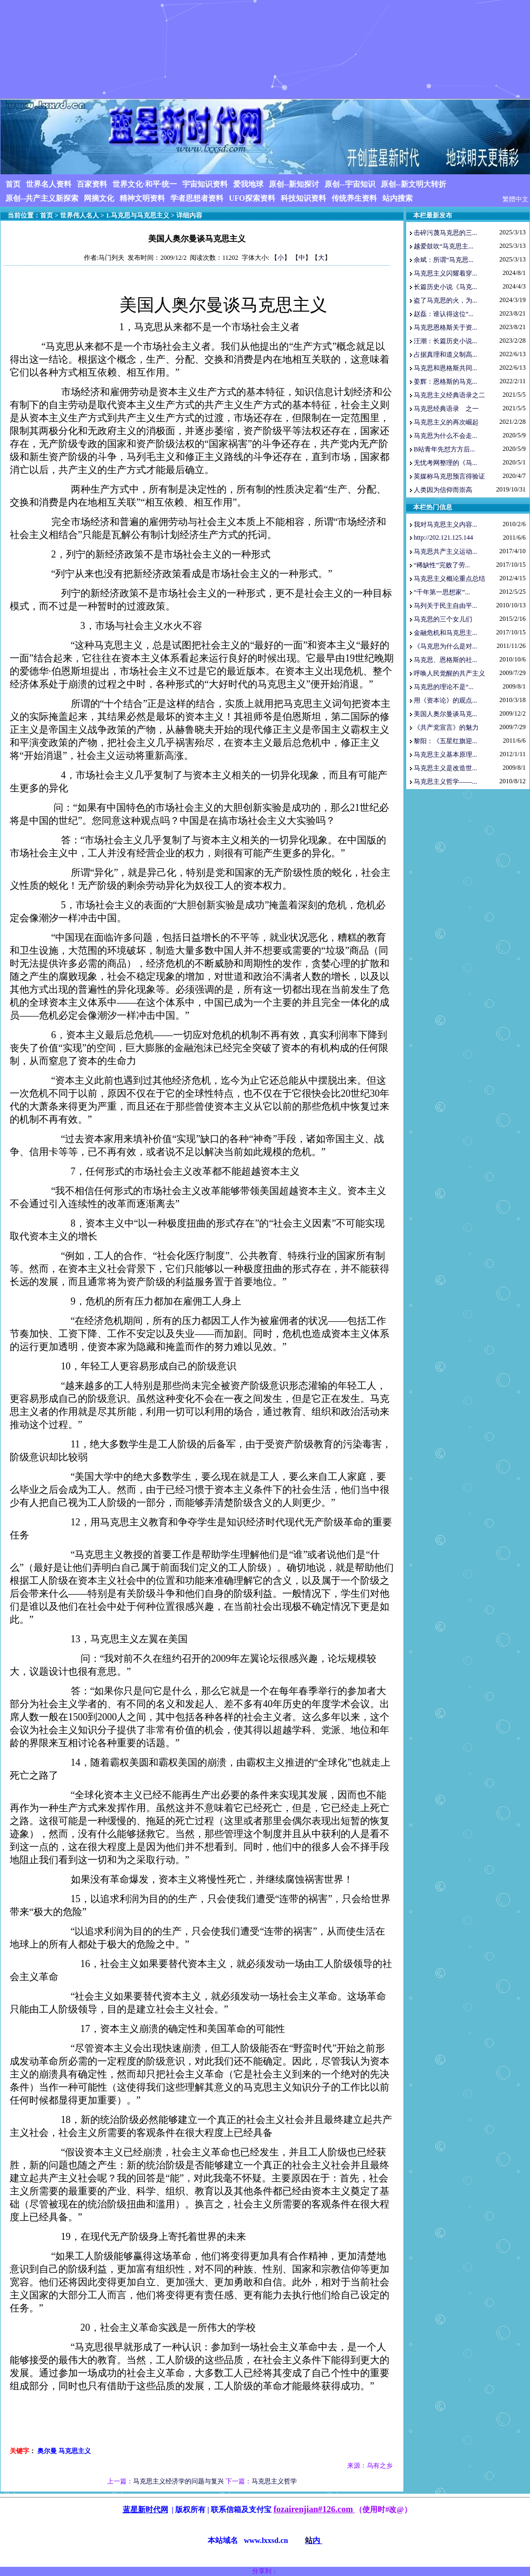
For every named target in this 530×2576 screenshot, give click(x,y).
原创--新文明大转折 (413, 184)
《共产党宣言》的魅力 (446, 727)
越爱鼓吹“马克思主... (443, 246)
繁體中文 (515, 199)
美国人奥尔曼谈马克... (445, 714)
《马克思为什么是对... (445, 646)
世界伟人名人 (79, 215)
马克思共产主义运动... (445, 551)
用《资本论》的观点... (445, 700)
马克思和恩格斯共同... (445, 368)
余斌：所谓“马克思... (443, 260)
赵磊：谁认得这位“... (443, 314)
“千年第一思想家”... (442, 592)
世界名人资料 (48, 184)
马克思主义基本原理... (445, 754)
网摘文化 (99, 198)
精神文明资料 (142, 198)
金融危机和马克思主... (445, 633)
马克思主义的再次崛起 (446, 422)
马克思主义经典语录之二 (449, 395)
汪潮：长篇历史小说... (445, 341)
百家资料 (92, 184)
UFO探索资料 (252, 198)
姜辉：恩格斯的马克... (445, 381)
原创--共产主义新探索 (41, 198)
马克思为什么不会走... (445, 436)
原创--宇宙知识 (349, 184)
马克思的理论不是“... (443, 687)
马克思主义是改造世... (445, 768)
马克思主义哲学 (274, 2481)
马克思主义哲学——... (445, 781)
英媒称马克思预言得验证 (449, 476)
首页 (13, 184)
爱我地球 (248, 184)
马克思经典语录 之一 (446, 408)
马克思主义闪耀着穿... (445, 273)
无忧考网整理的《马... (445, 463)
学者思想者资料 (196, 198)
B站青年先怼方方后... (444, 449)
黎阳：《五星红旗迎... (445, 741)
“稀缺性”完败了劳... (442, 565)
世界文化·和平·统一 (144, 184)
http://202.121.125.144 (443, 537)
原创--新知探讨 (294, 184)
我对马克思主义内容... (445, 524)
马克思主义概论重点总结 (449, 578)
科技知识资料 (303, 198)
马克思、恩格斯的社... (445, 660)
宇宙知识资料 (205, 184)
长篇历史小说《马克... (445, 287)
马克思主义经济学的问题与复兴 (178, 2481)
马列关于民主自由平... (445, 605)
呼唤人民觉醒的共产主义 (449, 673)
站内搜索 (397, 198)
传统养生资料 (354, 198)
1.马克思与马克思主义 (137, 215)
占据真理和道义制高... (445, 354)
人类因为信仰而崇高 (443, 490)
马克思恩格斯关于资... (445, 327)
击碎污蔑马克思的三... (445, 233)
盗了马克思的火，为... (445, 300)
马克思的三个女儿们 (443, 619)
